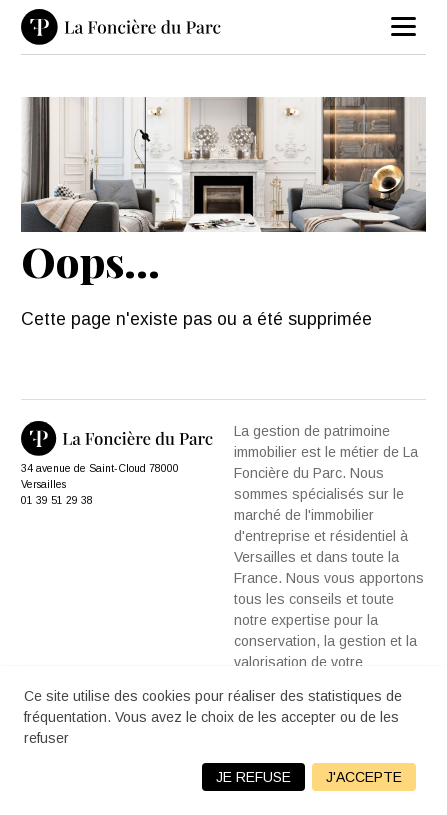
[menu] (404, 27)
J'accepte (364, 777)
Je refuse (253, 777)
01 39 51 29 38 (57, 500)
